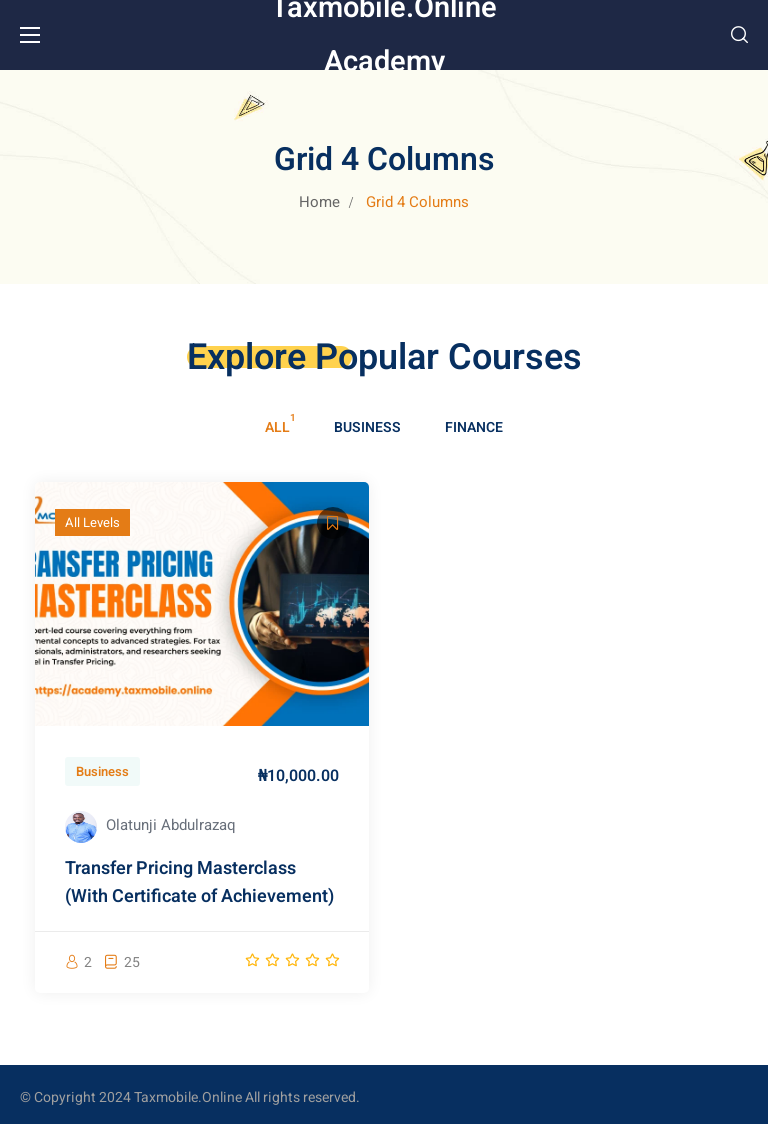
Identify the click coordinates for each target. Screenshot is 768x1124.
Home (319, 202)
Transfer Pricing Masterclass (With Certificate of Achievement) (199, 882)
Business (367, 428)
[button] (739, 35)
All (277, 428)
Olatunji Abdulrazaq (171, 825)
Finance (474, 428)
